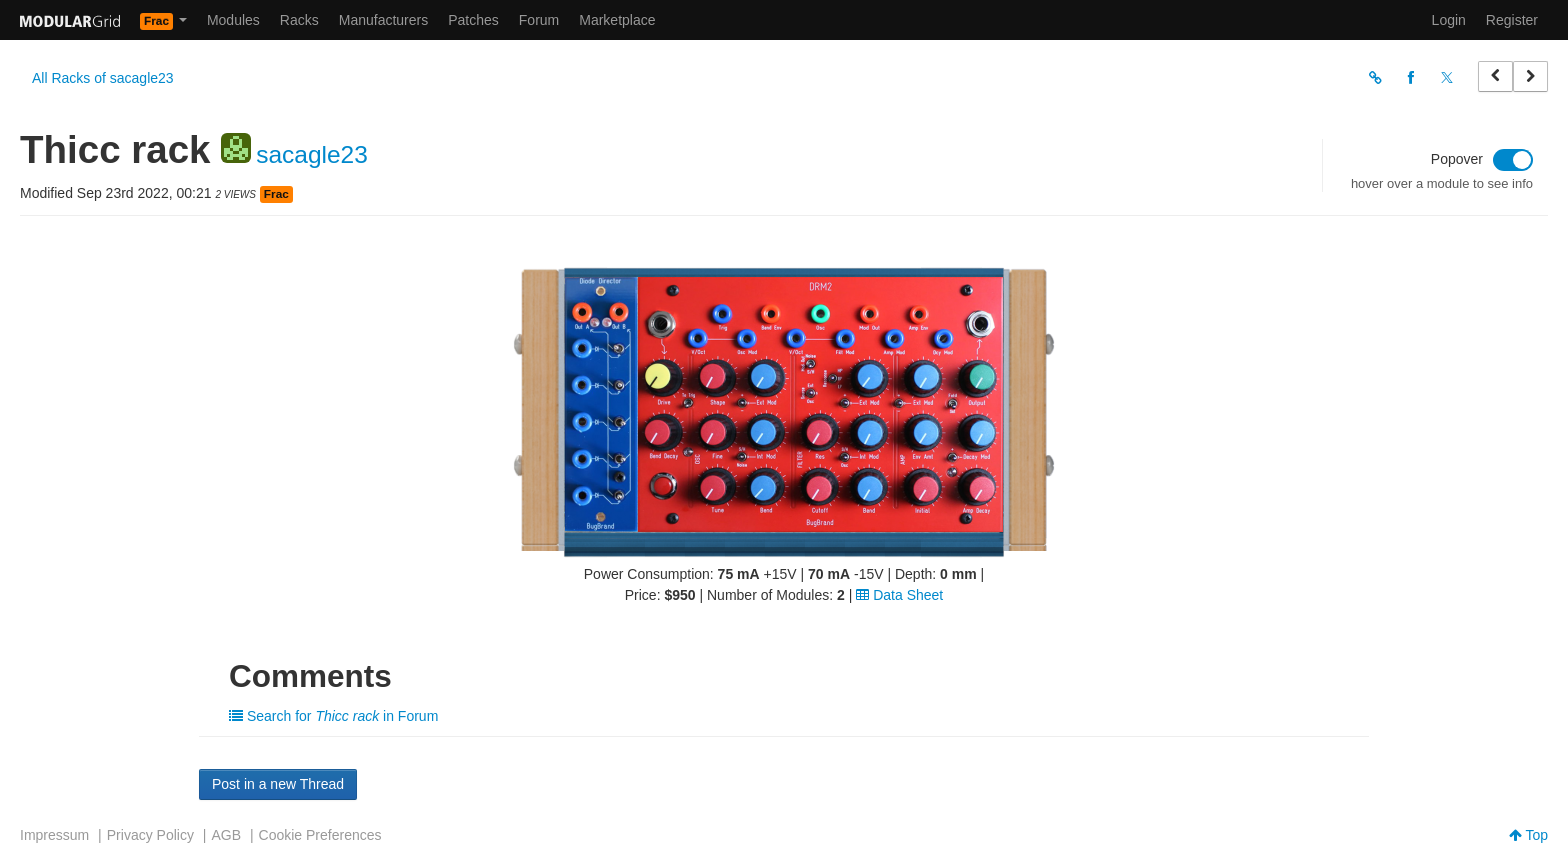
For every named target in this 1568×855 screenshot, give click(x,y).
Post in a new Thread (278, 784)
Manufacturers (383, 20)
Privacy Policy (150, 835)
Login (1449, 20)
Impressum (54, 835)
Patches (473, 20)
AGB (226, 835)
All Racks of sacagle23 (103, 78)
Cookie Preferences (320, 835)
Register (1512, 20)
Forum (539, 20)
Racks (299, 20)
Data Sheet (899, 595)
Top (1528, 835)
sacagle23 (312, 154)
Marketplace (617, 20)
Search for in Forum (333, 716)
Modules (233, 20)
